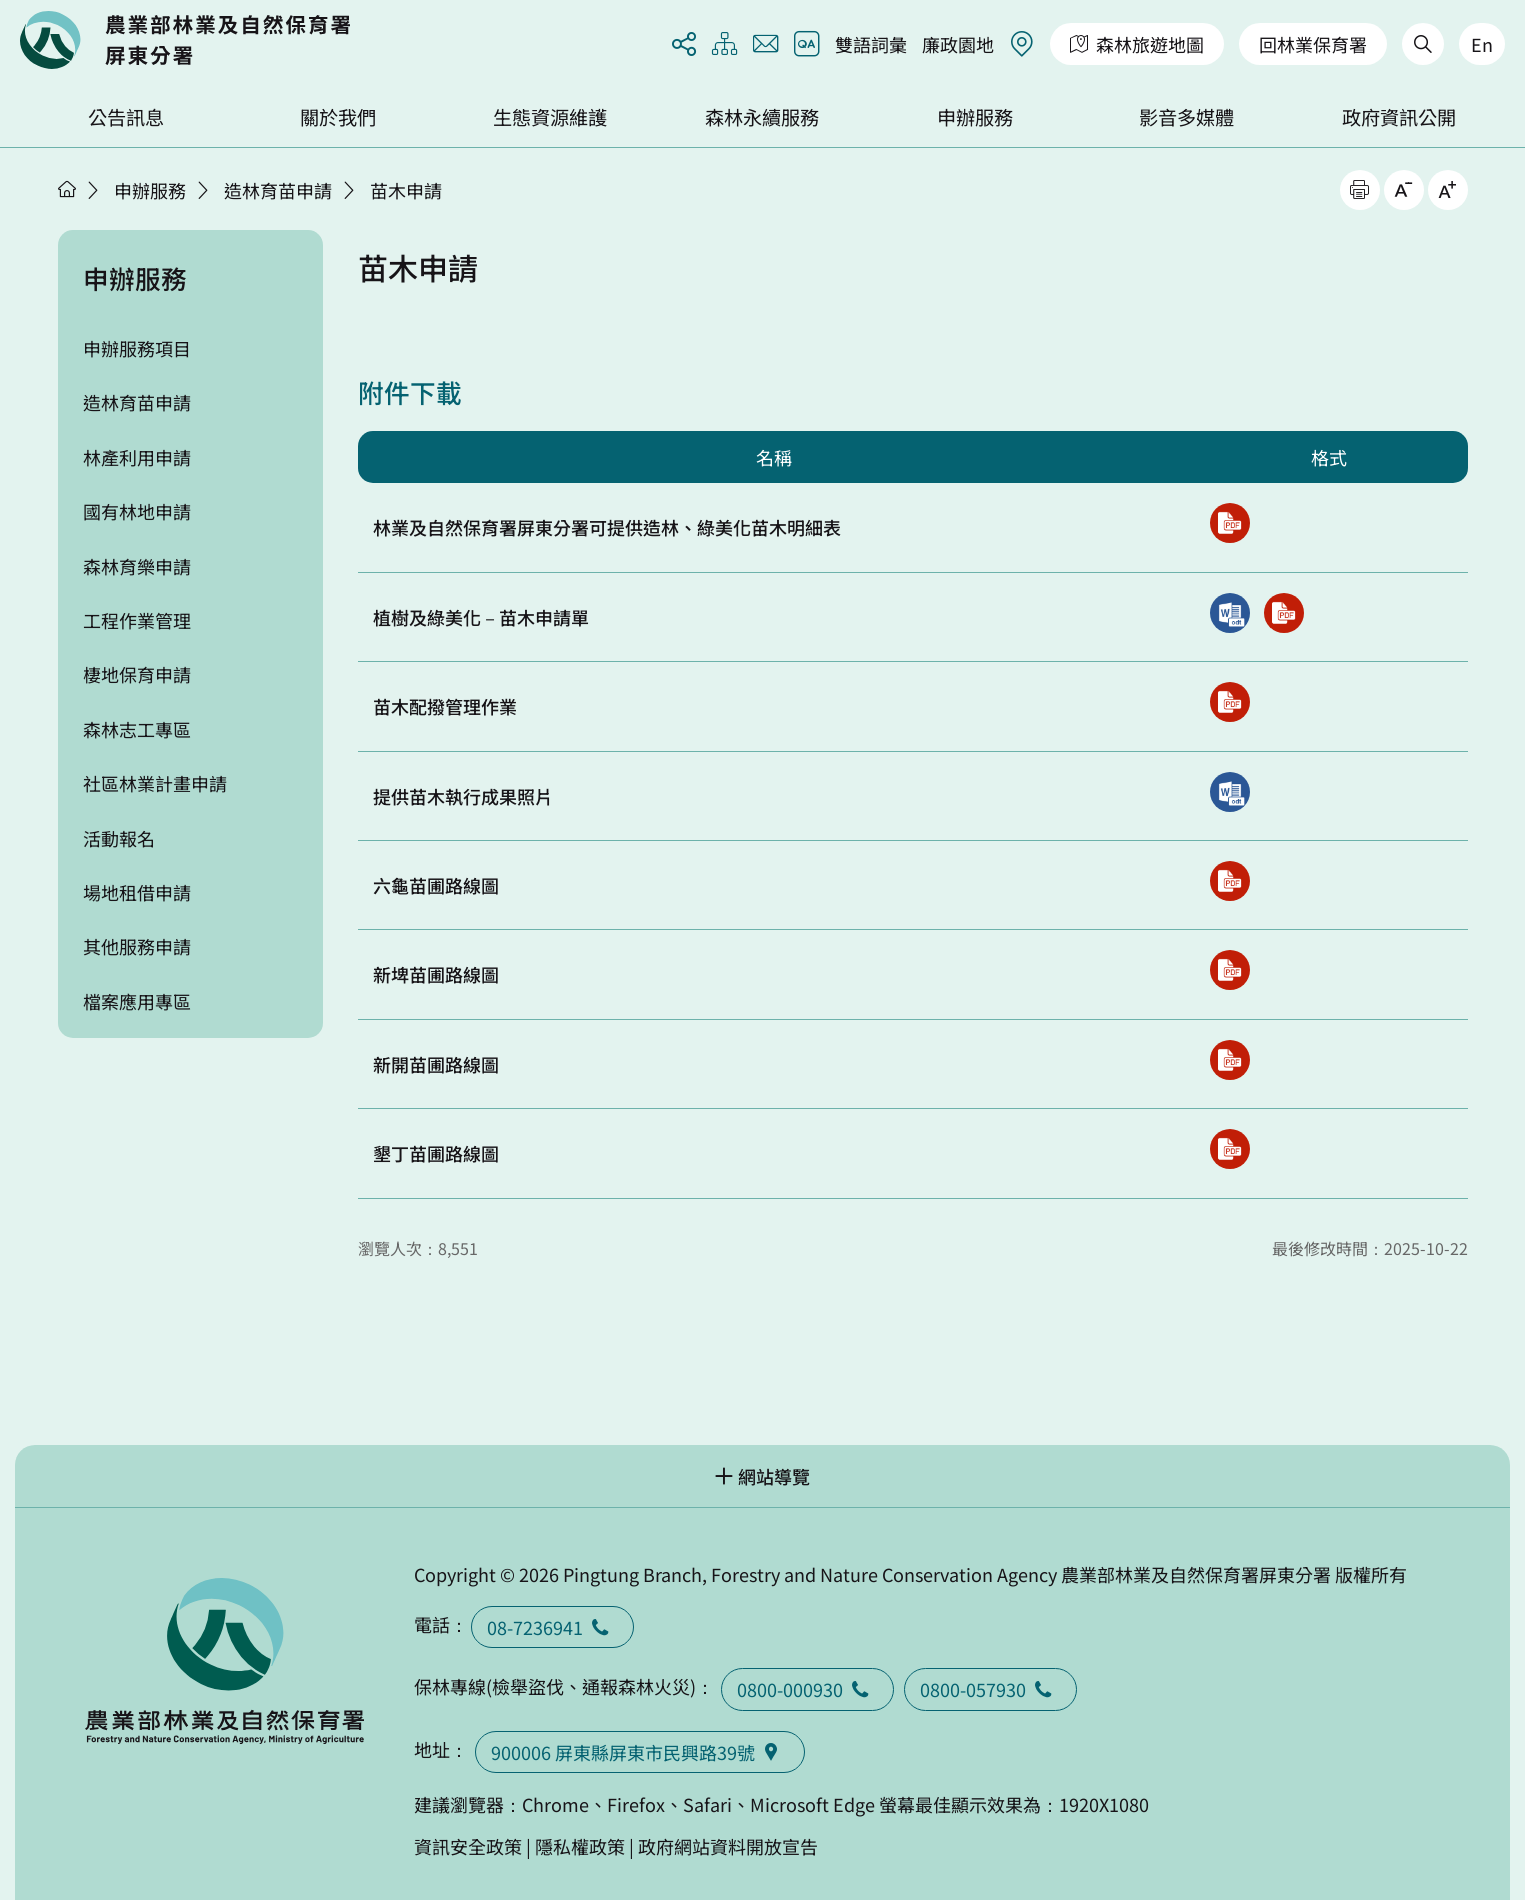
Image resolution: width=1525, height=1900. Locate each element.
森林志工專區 (137, 729)
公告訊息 (126, 117)
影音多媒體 (1186, 117)
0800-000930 (807, 1689)
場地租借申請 (137, 892)
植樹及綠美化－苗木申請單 (481, 617)
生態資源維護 (550, 117)
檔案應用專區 (137, 1001)
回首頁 (185, 40)
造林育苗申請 (278, 190)
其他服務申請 (137, 946)
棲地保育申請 (137, 674)
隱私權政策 (580, 1846)
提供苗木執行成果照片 (463, 796)
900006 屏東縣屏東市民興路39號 (640, 1752)
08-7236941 (552, 1627)
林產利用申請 (137, 457)
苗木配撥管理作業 (445, 706)
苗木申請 (406, 190)
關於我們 (338, 117)
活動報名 (119, 838)
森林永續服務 (762, 117)
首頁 (67, 189)
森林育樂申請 (137, 566)
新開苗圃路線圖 (436, 1064)
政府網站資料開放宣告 (728, 1846)
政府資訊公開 (1399, 117)
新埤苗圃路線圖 (436, 974)
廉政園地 (958, 44)
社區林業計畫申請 (155, 783)
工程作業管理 (137, 620)
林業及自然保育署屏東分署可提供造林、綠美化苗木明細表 (607, 527)
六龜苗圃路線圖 (436, 885)
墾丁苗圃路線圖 (436, 1153)
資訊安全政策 (468, 1846)
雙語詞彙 (871, 44)
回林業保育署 (1313, 44)
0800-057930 (990, 1689)
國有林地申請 (137, 511)
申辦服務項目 (137, 348)
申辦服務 (975, 117)
